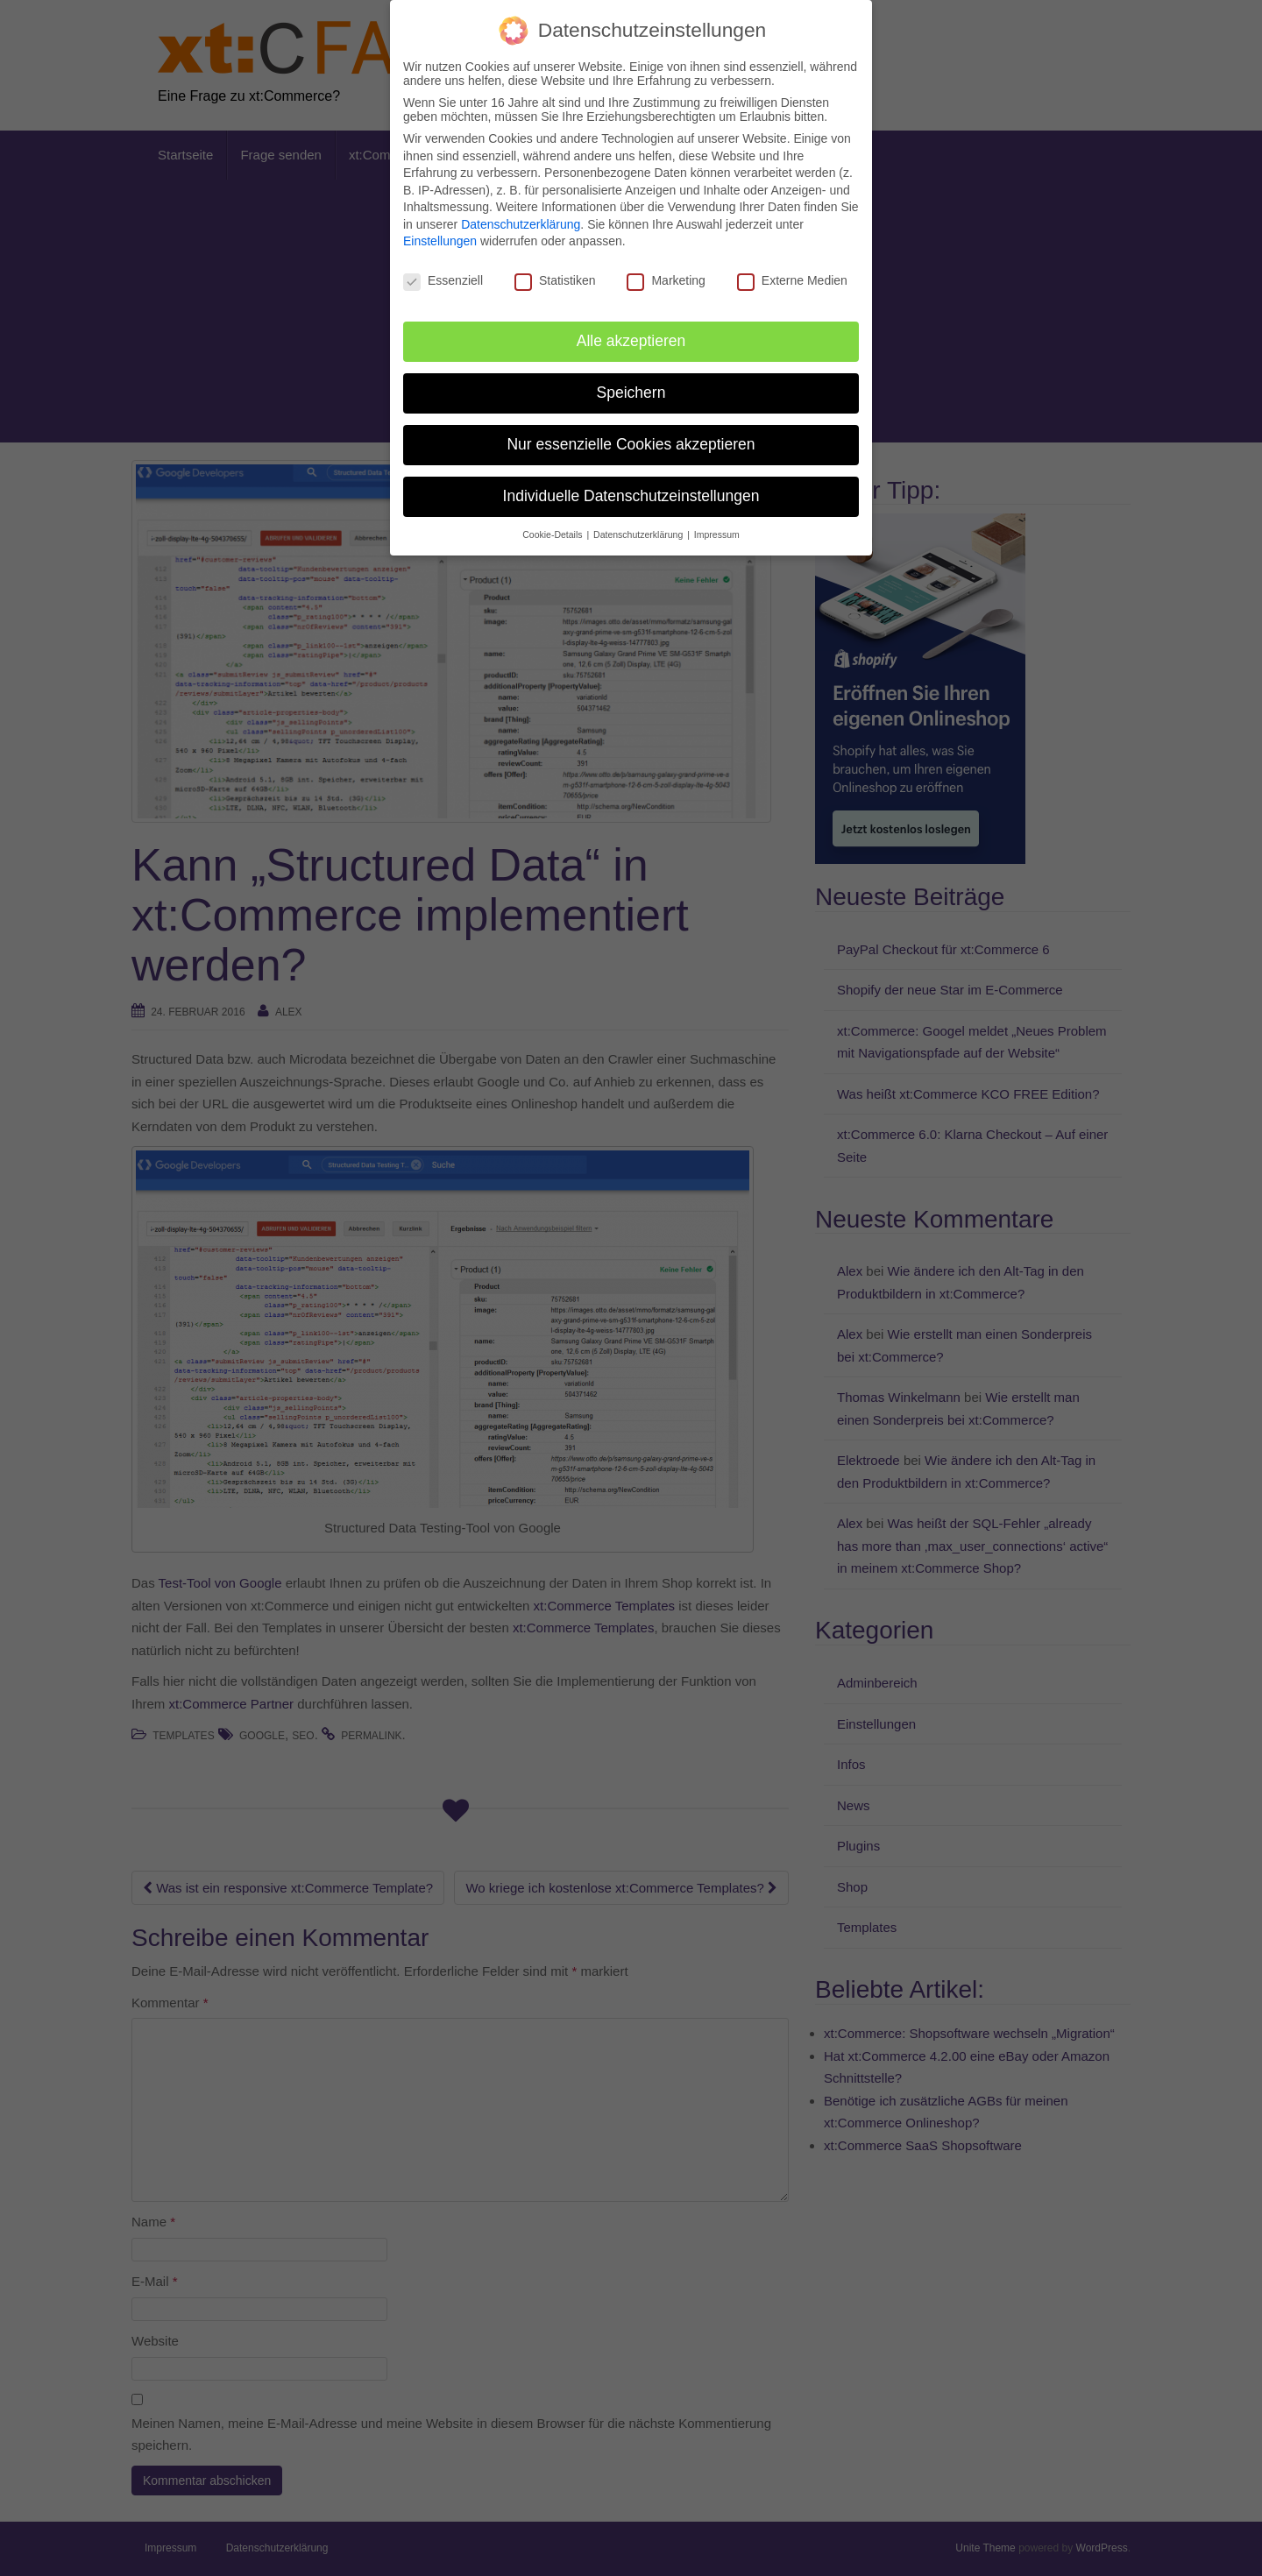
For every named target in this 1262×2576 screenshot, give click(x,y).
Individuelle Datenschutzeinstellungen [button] (631, 496)
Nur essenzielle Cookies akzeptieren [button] (631, 444)
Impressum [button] (717, 534)
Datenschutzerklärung (520, 224)
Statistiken (555, 280)
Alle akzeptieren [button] (631, 341)
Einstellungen (440, 241)
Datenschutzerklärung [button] (639, 534)
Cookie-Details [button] (553, 534)
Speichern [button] (631, 392)
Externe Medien (792, 280)
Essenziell (443, 280)
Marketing (666, 280)
